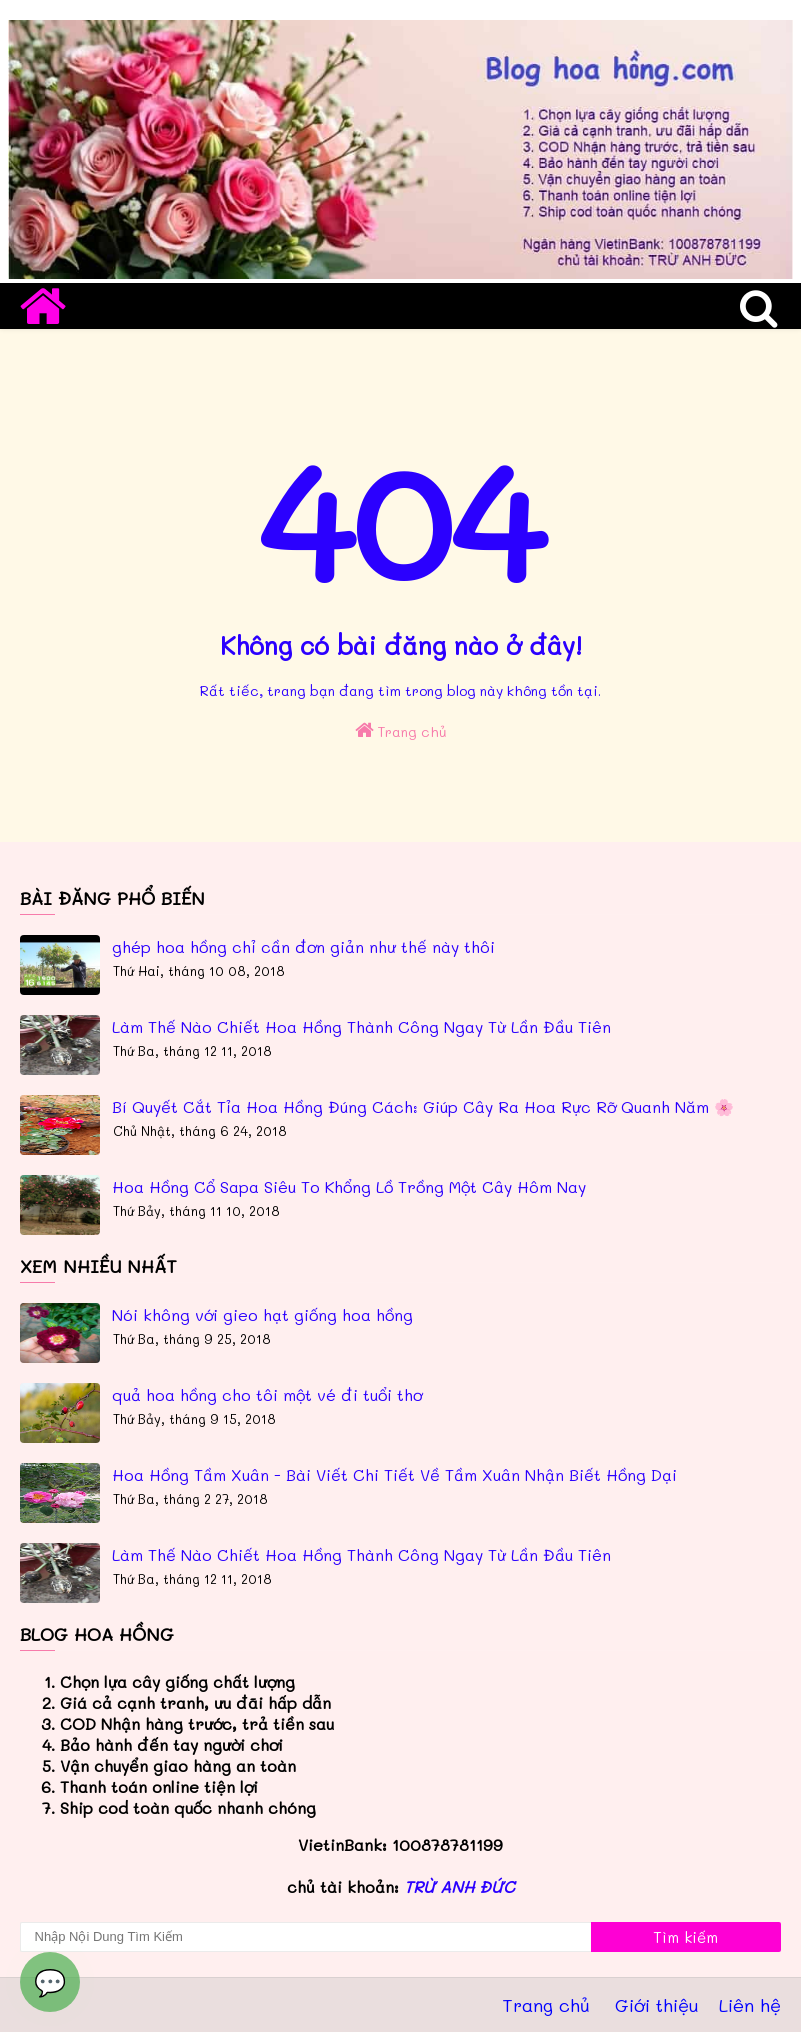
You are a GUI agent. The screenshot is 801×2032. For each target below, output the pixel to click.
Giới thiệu (657, 2005)
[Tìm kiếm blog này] (305, 1937)
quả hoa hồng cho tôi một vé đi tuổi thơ (267, 1394)
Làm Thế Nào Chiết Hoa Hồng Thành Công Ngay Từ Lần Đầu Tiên (361, 1026)
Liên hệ (750, 2005)
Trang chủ (401, 730)
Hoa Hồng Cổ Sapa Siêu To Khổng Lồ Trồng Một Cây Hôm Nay (349, 1186)
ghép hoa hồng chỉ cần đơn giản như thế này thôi (303, 946)
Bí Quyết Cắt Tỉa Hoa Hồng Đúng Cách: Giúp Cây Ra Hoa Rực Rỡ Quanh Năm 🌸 (423, 1106)
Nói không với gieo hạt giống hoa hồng (262, 1314)
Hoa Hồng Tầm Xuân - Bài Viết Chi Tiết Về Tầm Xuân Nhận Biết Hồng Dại (394, 1474)
